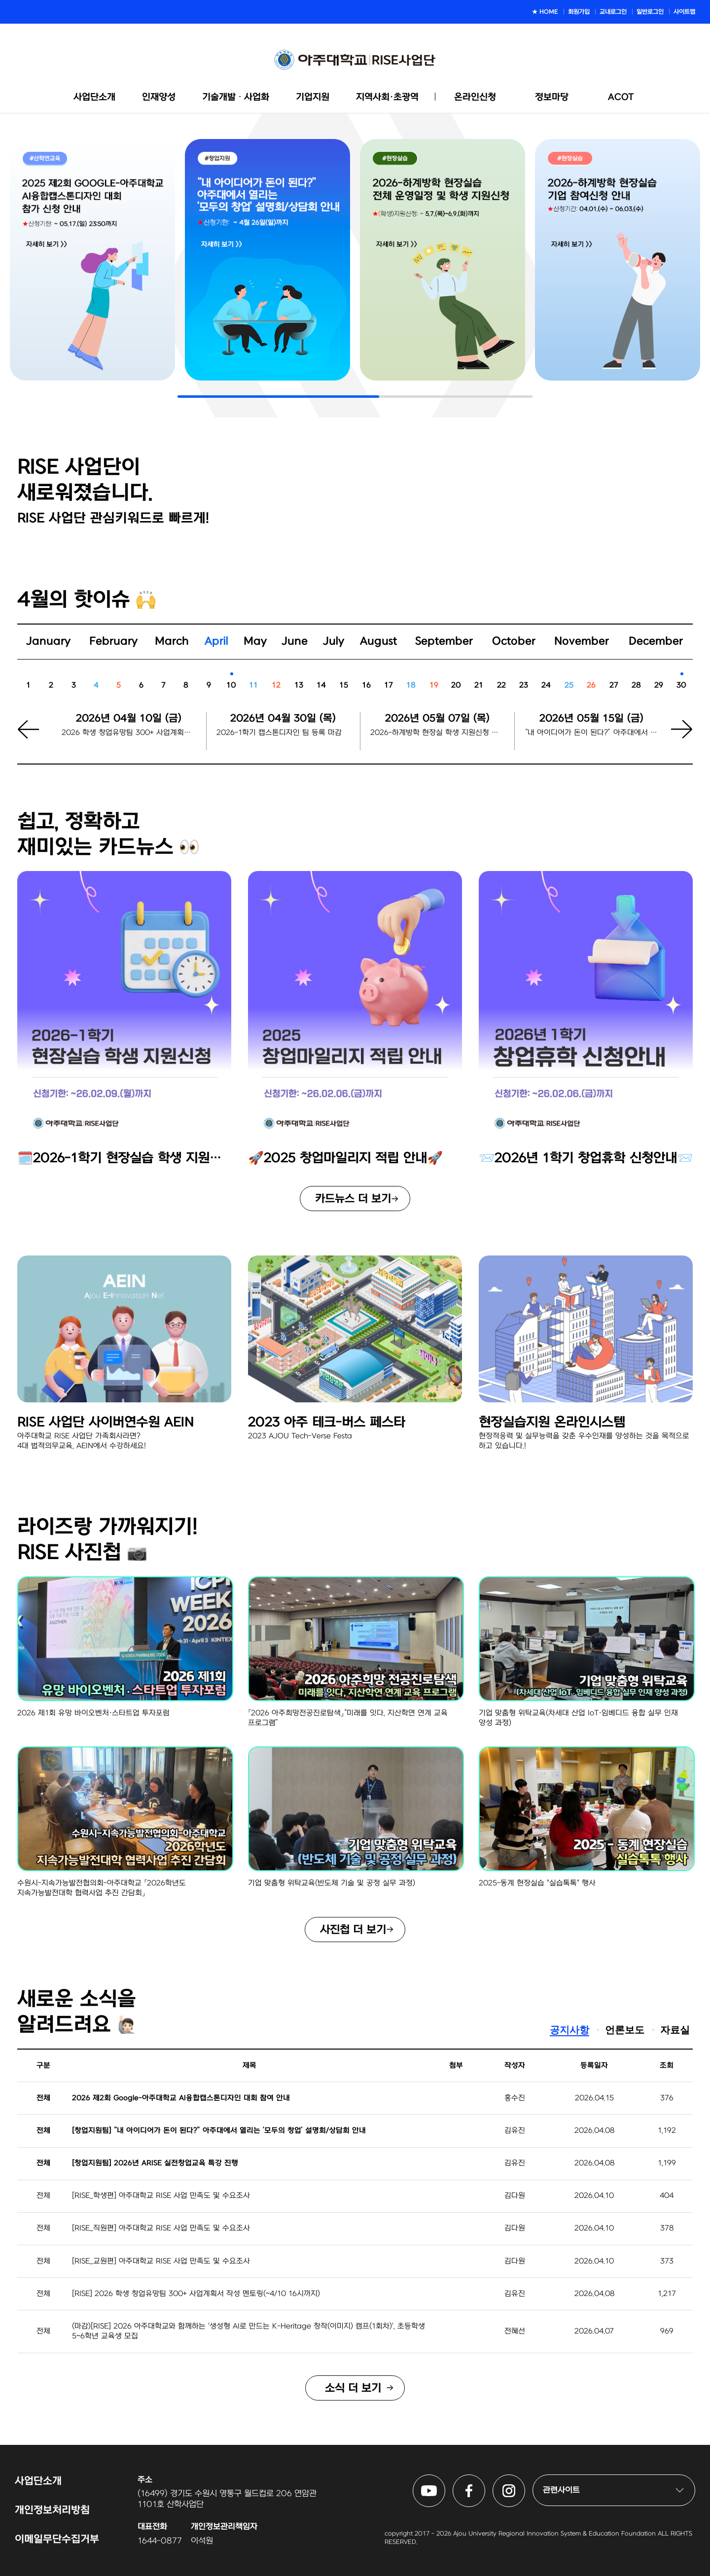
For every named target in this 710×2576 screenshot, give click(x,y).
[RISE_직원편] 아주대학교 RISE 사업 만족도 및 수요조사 (161, 2228)
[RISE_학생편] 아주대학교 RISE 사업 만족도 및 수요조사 (161, 2196)
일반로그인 (650, 11)
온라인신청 (475, 97)
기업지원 (312, 97)
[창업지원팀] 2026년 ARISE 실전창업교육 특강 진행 (155, 2163)
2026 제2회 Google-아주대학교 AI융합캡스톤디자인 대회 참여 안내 (181, 2098)
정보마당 (551, 97)
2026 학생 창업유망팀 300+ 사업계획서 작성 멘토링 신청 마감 (129, 733)
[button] (675, 738)
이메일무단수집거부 (57, 2539)
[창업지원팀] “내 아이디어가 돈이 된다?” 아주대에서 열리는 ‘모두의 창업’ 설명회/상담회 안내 (219, 2130)
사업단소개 (94, 97)
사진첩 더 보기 (353, 1930)
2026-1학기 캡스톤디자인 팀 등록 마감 (279, 733)
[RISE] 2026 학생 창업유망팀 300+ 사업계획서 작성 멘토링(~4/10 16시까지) (196, 2294)
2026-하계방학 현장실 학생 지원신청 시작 (437, 733)
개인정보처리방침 (52, 2510)
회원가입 (579, 11)
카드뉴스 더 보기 (353, 1199)
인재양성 (159, 97)
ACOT (621, 97)
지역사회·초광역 (387, 97)
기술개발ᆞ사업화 (235, 97)
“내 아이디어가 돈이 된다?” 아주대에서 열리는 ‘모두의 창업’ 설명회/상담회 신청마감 (592, 733)
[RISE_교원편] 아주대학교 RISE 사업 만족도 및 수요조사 (161, 2261)
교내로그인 (613, 11)
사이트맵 (684, 11)
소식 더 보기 (353, 2388)
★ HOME (545, 11)
